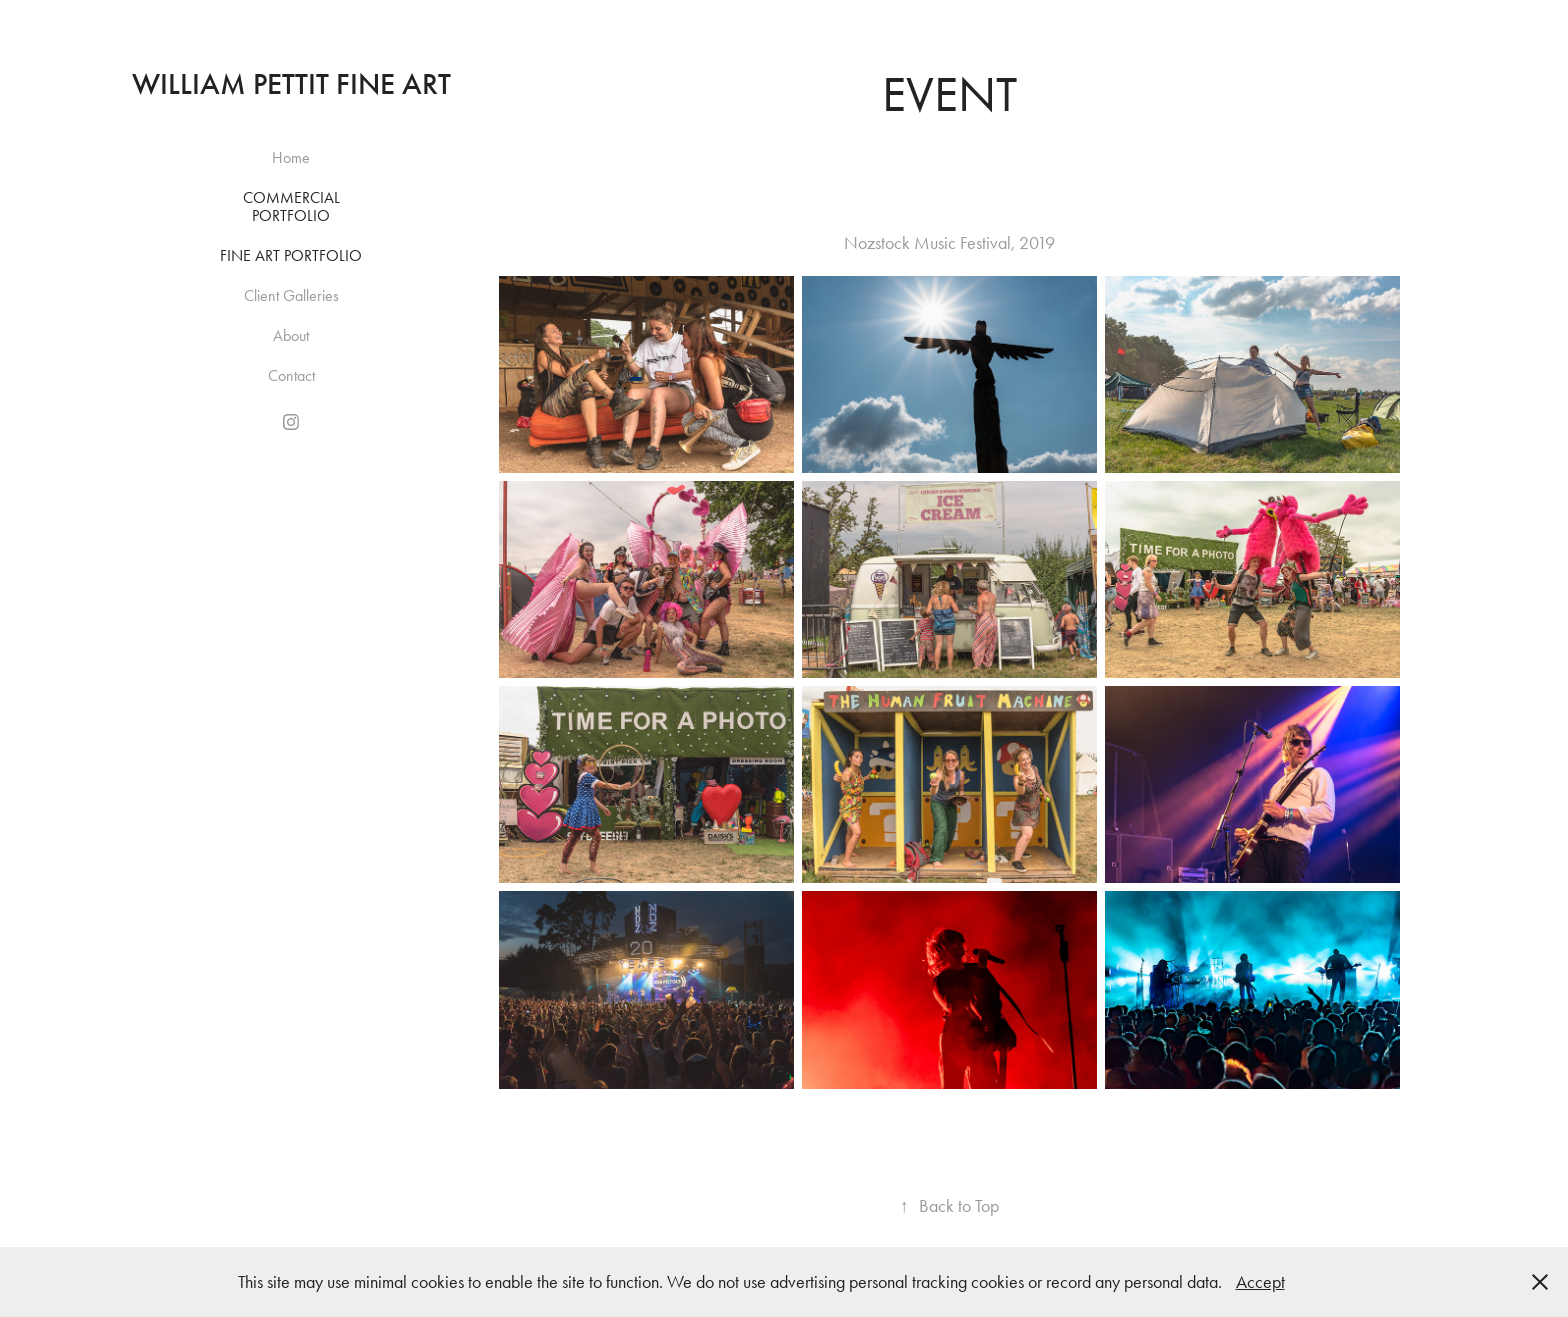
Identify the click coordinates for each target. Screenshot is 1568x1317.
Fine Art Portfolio (291, 255)
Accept (1260, 1282)
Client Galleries (291, 295)
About (291, 335)
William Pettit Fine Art (291, 84)
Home (291, 157)
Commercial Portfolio (291, 206)
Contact (291, 375)
